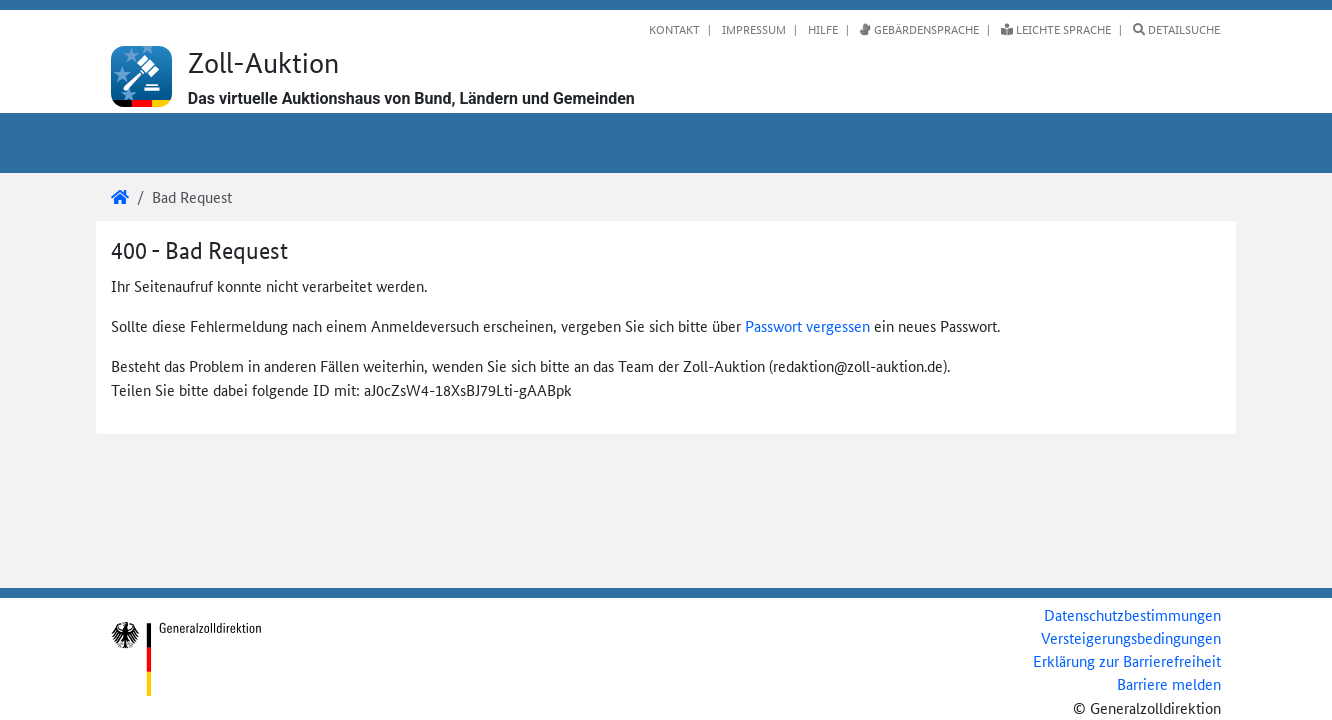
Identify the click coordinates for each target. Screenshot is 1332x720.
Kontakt (674, 29)
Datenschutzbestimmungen (1132, 614)
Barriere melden (1169, 683)
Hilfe (821, 29)
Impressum (752, 29)
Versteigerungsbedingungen (1131, 637)
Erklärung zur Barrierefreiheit (1127, 660)
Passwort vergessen (807, 325)
